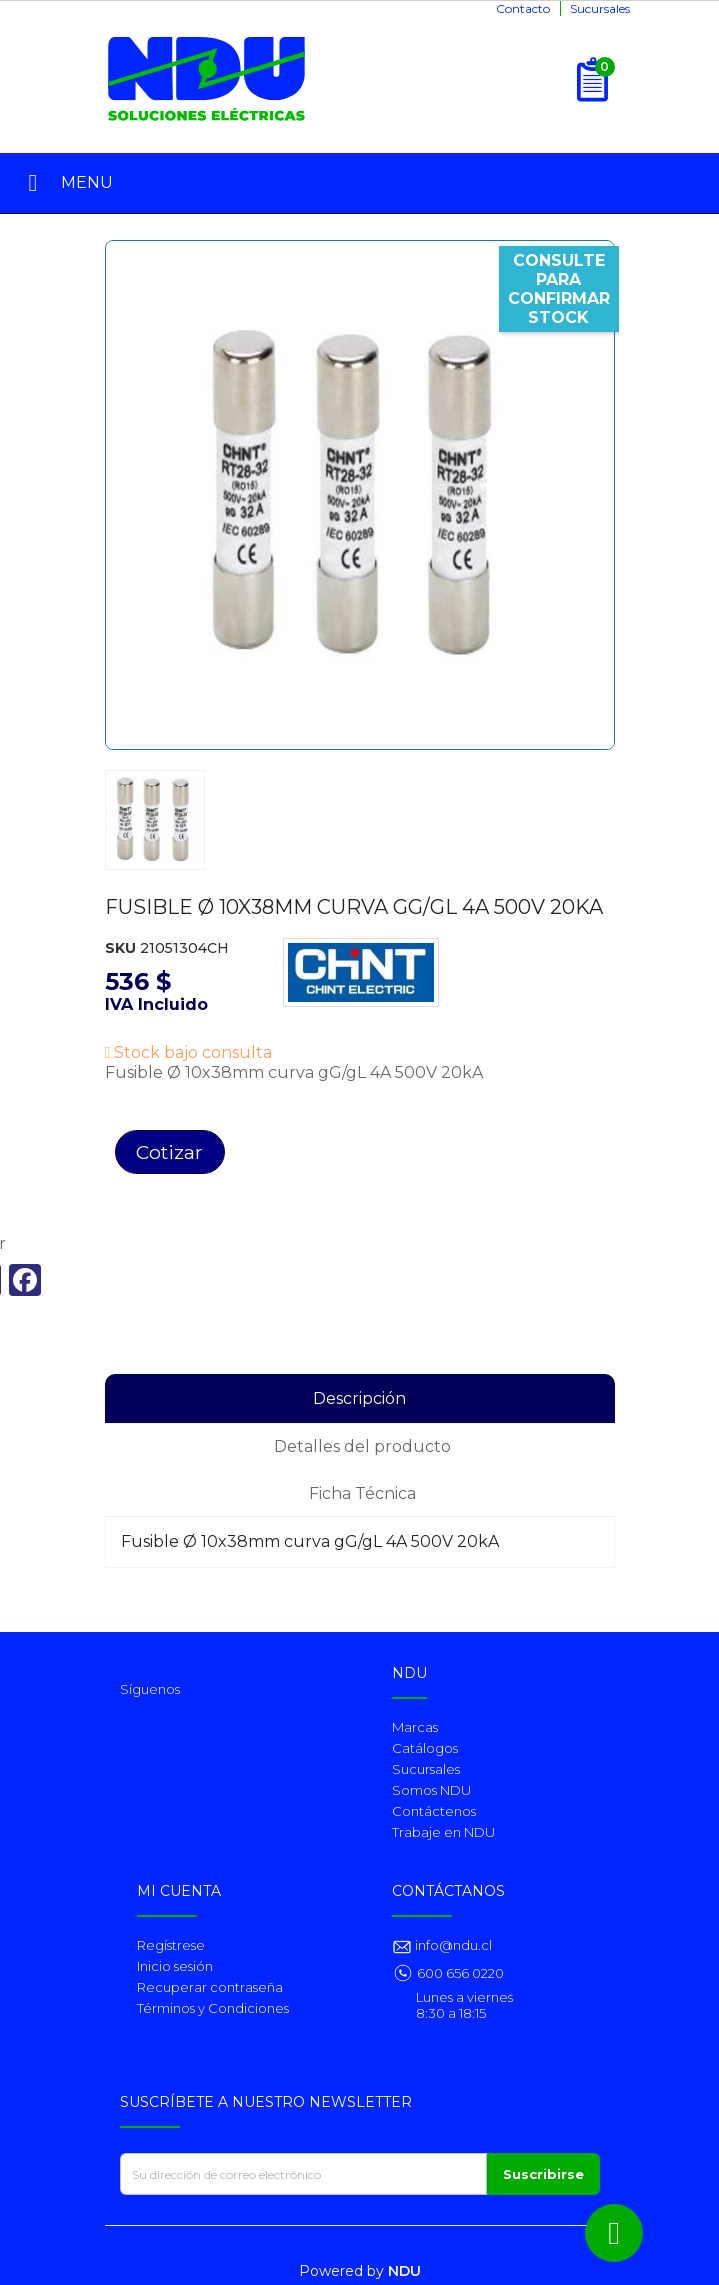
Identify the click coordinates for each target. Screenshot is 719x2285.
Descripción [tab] (359, 1398)
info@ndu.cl (452, 1945)
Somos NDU (431, 1790)
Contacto (523, 8)
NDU (404, 2271)
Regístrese (171, 1945)
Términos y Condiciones (213, 2008)
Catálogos (425, 1748)
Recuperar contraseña (210, 1987)
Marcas (415, 1727)
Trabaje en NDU (443, 1832)
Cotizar (169, 1152)
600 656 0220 (460, 1973)
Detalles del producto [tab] (362, 1446)
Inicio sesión (175, 1966)
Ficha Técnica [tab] (362, 1493)
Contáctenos (434, 1811)
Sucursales (600, 8)
